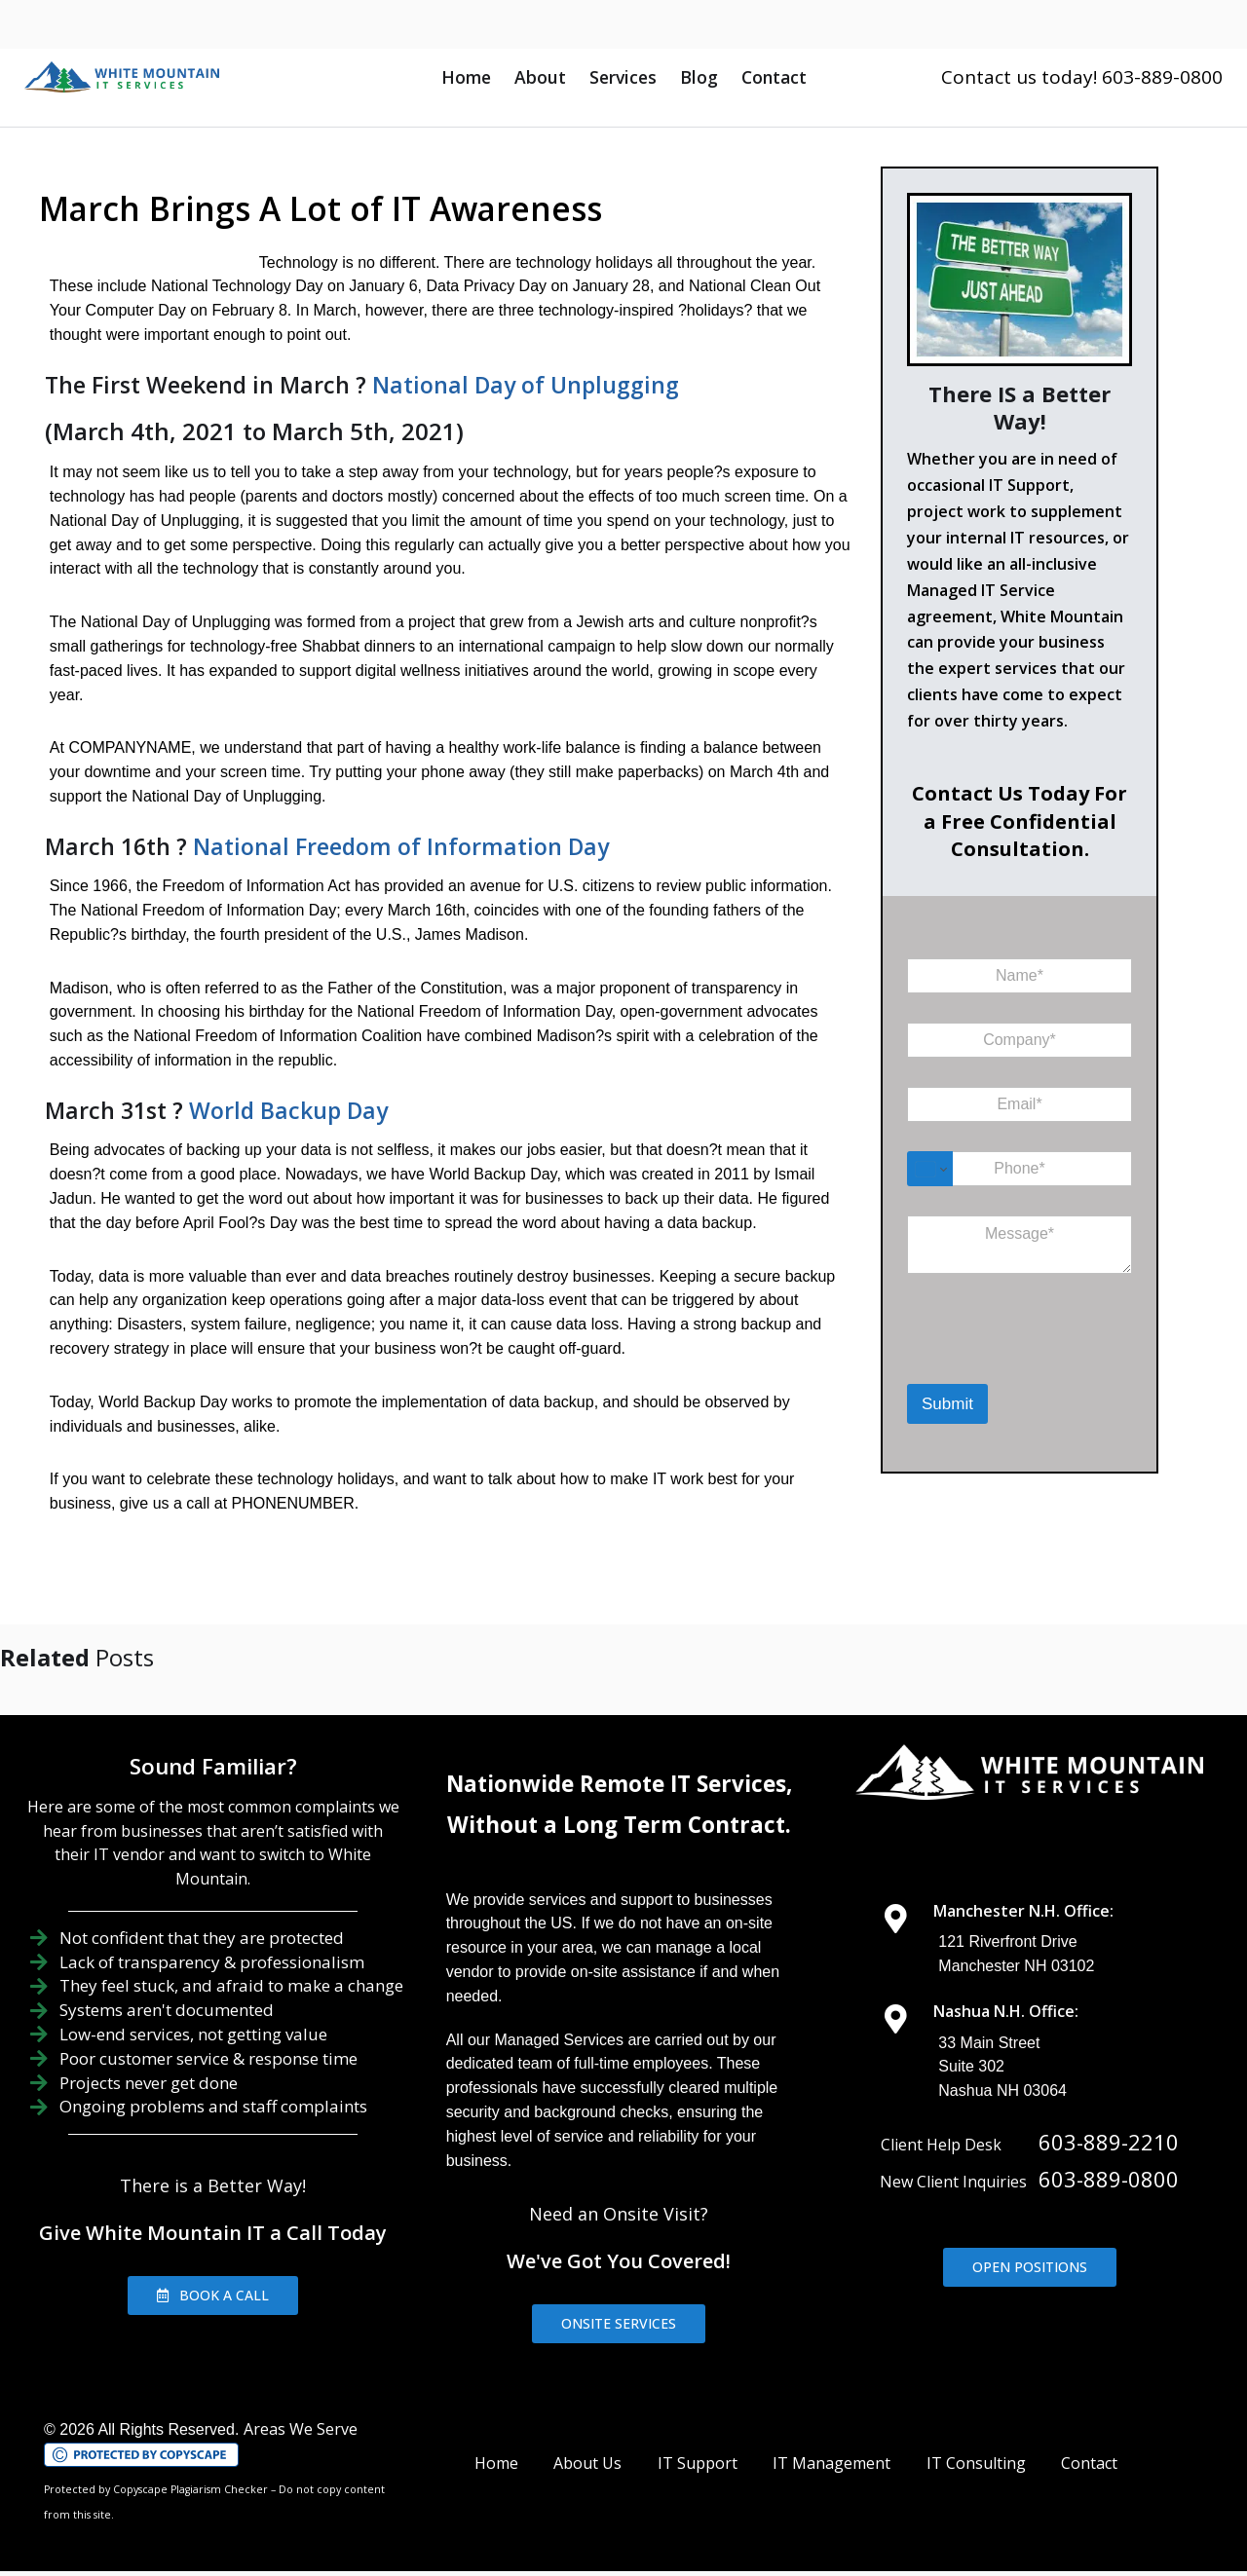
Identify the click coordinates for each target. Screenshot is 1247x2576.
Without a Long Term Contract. (619, 1800)
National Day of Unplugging (516, 384)
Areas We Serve (301, 2404)
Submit (947, 1404)
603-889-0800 (1109, 2154)
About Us (587, 2438)
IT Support (697, 2438)
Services (623, 77)
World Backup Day (279, 1085)
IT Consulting (976, 2438)
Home (466, 77)
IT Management (831, 2438)
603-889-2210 (1109, 2117)
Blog (699, 77)
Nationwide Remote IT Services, (619, 1759)
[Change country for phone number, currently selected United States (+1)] (930, 1168)
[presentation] (1008, 1358)
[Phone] (1019, 1168)
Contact (774, 77)
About (540, 77)
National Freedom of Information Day (392, 822)
